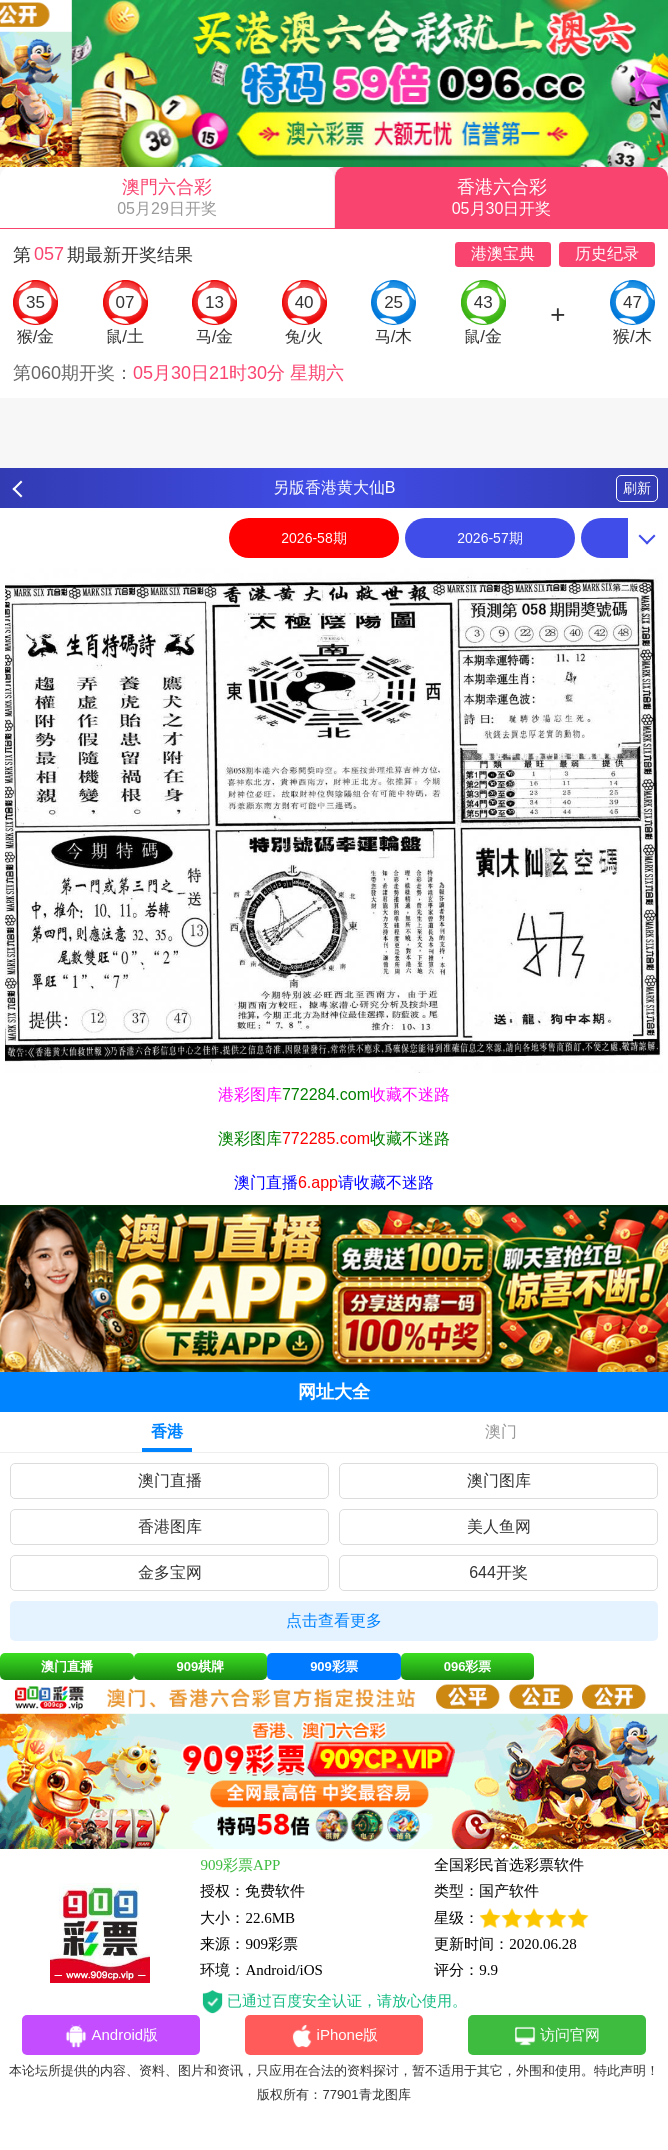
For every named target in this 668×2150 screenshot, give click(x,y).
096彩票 (468, 1666)
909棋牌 (201, 1666)
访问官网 (556, 2036)
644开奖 (498, 1572)
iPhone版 (334, 2036)
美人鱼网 (499, 1526)
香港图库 (170, 1526)
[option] (334, 820)
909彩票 (334, 1666)
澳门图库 (499, 1480)
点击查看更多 (334, 1620)
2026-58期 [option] (313, 538)
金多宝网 (170, 1572)
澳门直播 (170, 1480)
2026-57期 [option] (489, 538)
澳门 (501, 1431)
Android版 (111, 2036)
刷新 (637, 488)
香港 (167, 1431)
